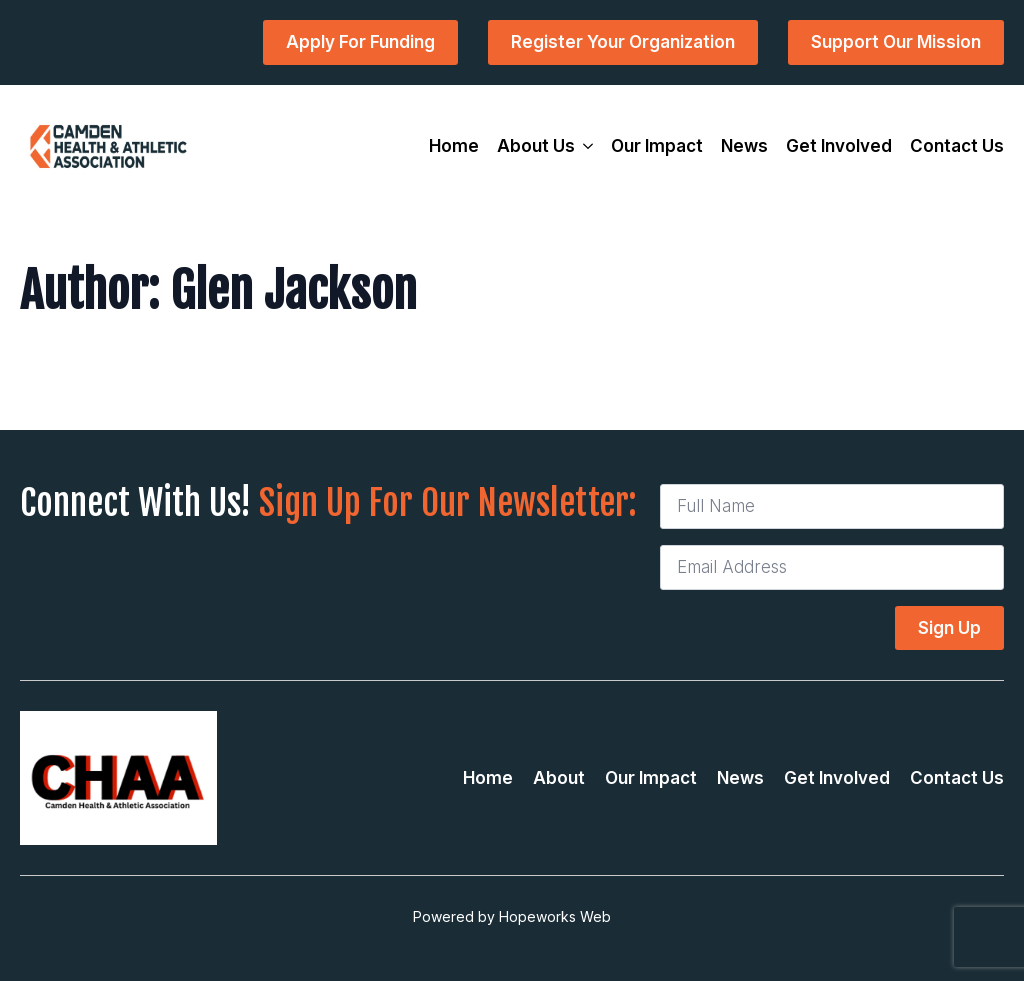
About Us (536, 146)
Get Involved (839, 146)
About (559, 778)
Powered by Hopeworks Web (512, 916)
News (744, 146)
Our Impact (657, 146)
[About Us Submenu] (584, 146)
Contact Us (957, 146)
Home (454, 146)
